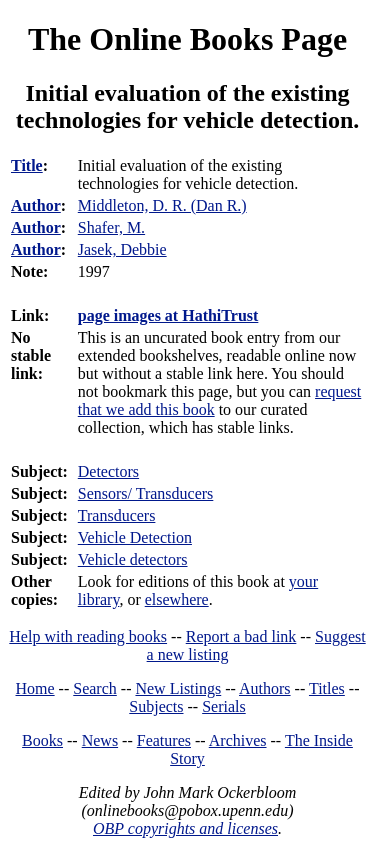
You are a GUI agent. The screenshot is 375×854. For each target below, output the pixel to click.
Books (42, 740)
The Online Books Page (187, 39)
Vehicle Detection (135, 537)
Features (164, 740)
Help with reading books (88, 636)
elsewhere (177, 599)
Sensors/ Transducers (146, 493)
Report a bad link (241, 636)
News (100, 740)
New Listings (178, 688)
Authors (265, 688)
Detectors (108, 471)
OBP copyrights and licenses (185, 828)
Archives (238, 740)
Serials (224, 706)
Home (35, 688)
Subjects (156, 706)
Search (95, 688)
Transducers (117, 515)
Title (27, 165)
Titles (327, 688)
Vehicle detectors (133, 559)
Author (36, 205)
